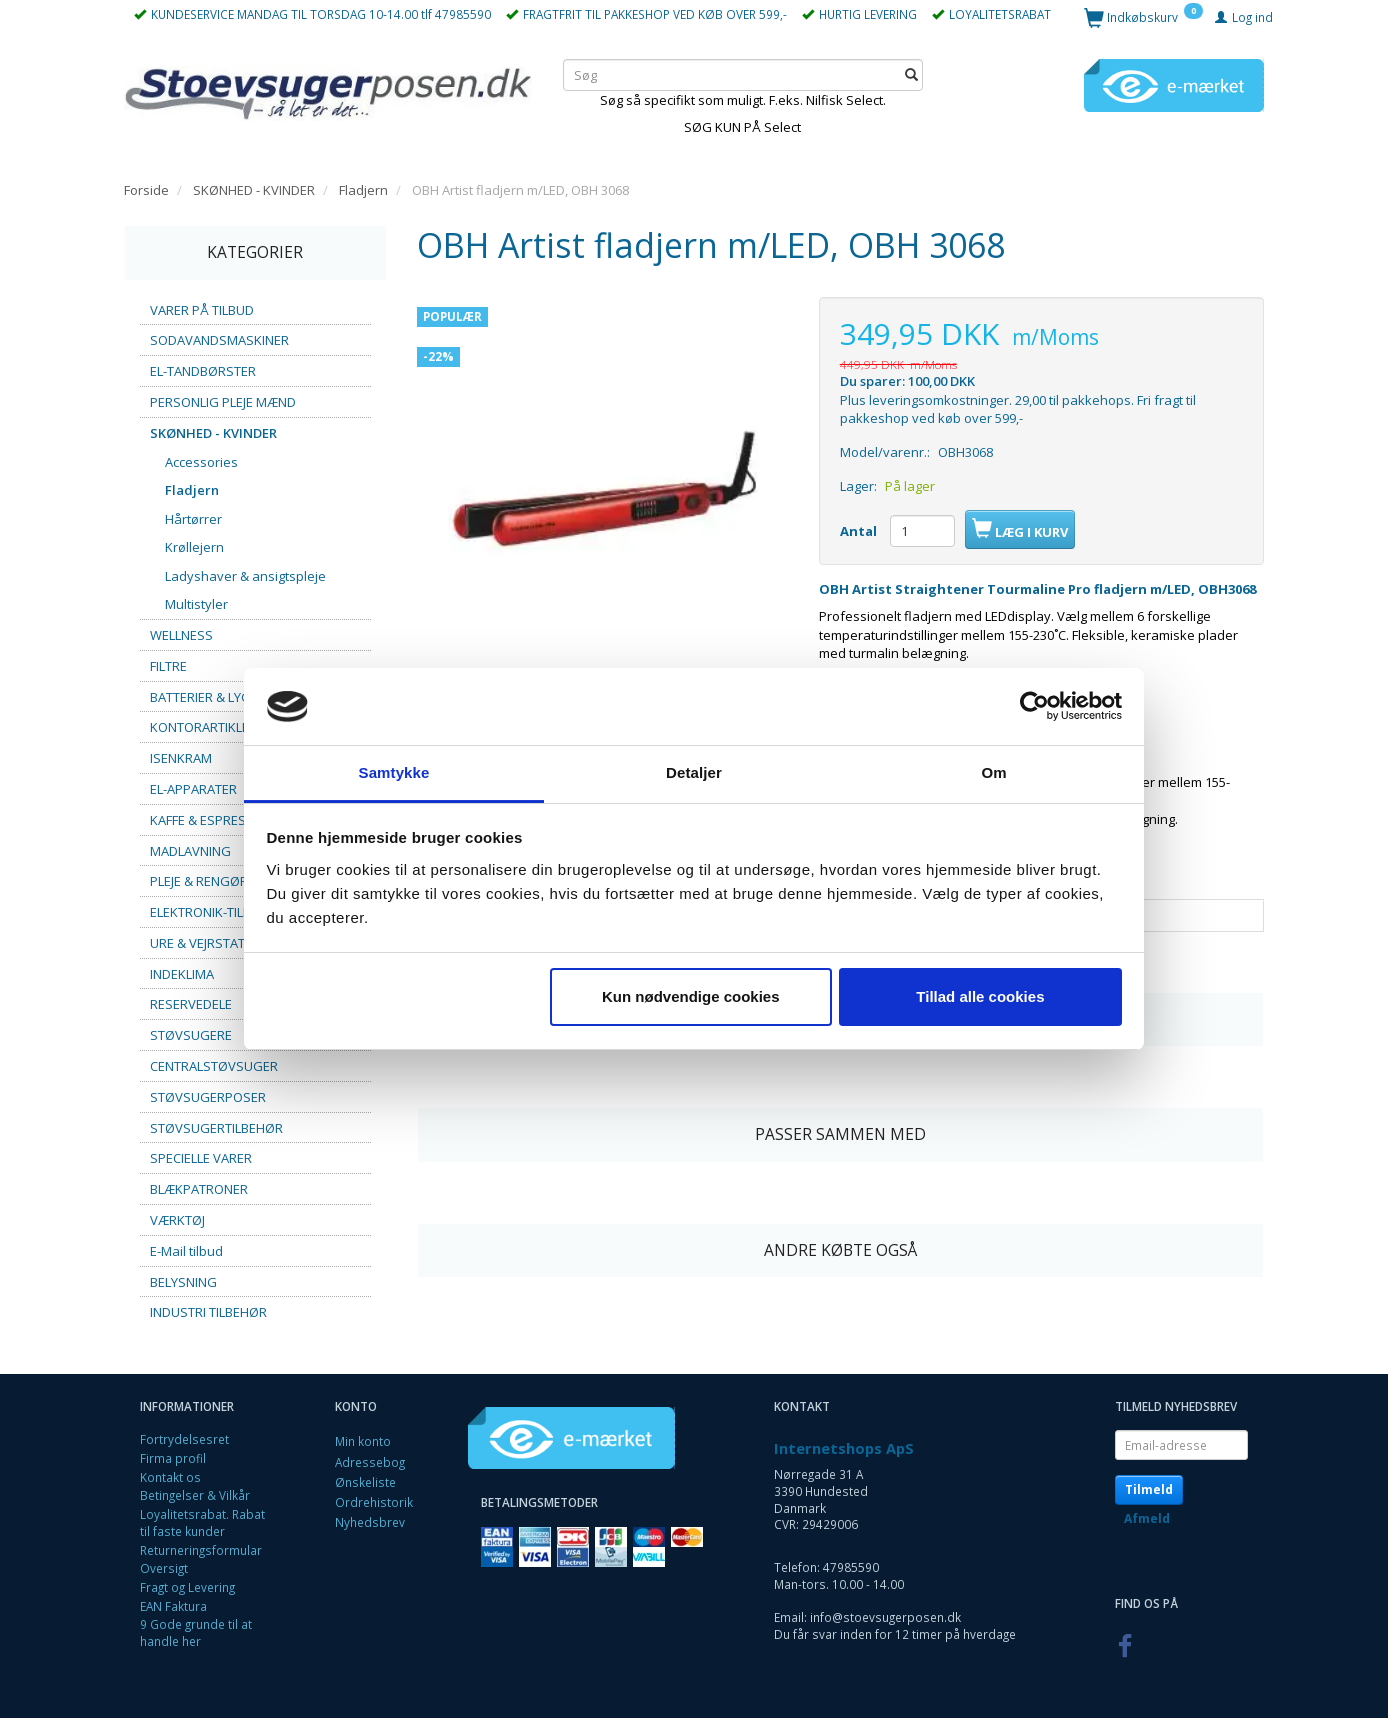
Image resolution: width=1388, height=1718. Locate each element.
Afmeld (1147, 1518)
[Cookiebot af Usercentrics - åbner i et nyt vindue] (1034, 707)
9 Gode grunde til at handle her (196, 1632)
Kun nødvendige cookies (691, 996)
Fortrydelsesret (184, 1439)
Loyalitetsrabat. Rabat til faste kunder (202, 1522)
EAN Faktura (173, 1606)
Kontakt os (170, 1477)
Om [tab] (993, 772)
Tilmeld (1149, 1489)
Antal (860, 531)
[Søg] (911, 74)
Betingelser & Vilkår (195, 1495)
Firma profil (173, 1458)
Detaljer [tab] (694, 772)
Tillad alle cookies (980, 996)
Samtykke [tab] (394, 772)
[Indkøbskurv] (1143, 16)
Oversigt (164, 1568)
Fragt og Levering (187, 1587)
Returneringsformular (201, 1550)
